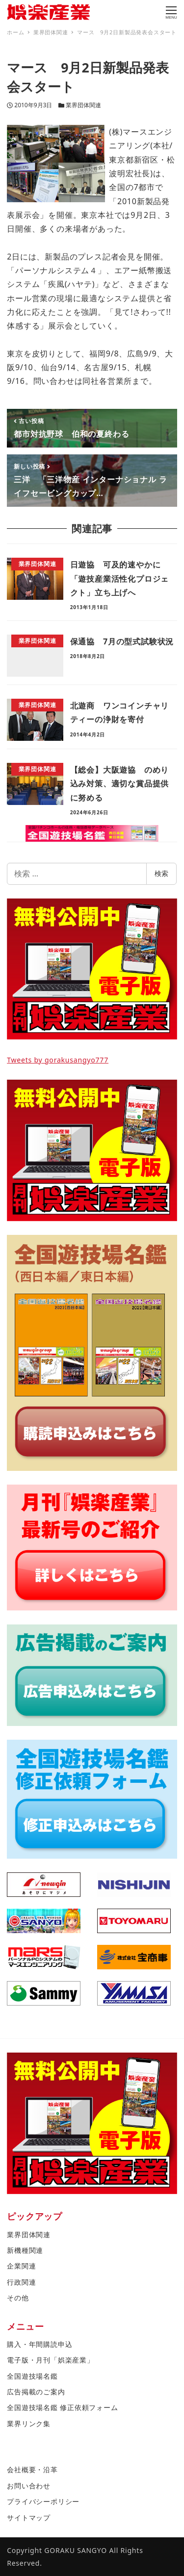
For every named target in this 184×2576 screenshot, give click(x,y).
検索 (161, 873)
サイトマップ (29, 2517)
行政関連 (21, 2282)
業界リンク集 (29, 2423)
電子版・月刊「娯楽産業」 (50, 2359)
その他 (17, 2297)
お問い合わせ (29, 2485)
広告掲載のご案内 (36, 2391)
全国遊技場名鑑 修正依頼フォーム (62, 2407)
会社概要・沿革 (32, 2469)
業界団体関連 (83, 105)
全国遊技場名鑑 (32, 2376)
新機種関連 (25, 2250)
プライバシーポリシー (43, 2501)
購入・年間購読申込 (39, 2344)
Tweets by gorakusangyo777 (57, 1059)
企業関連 (21, 2265)
